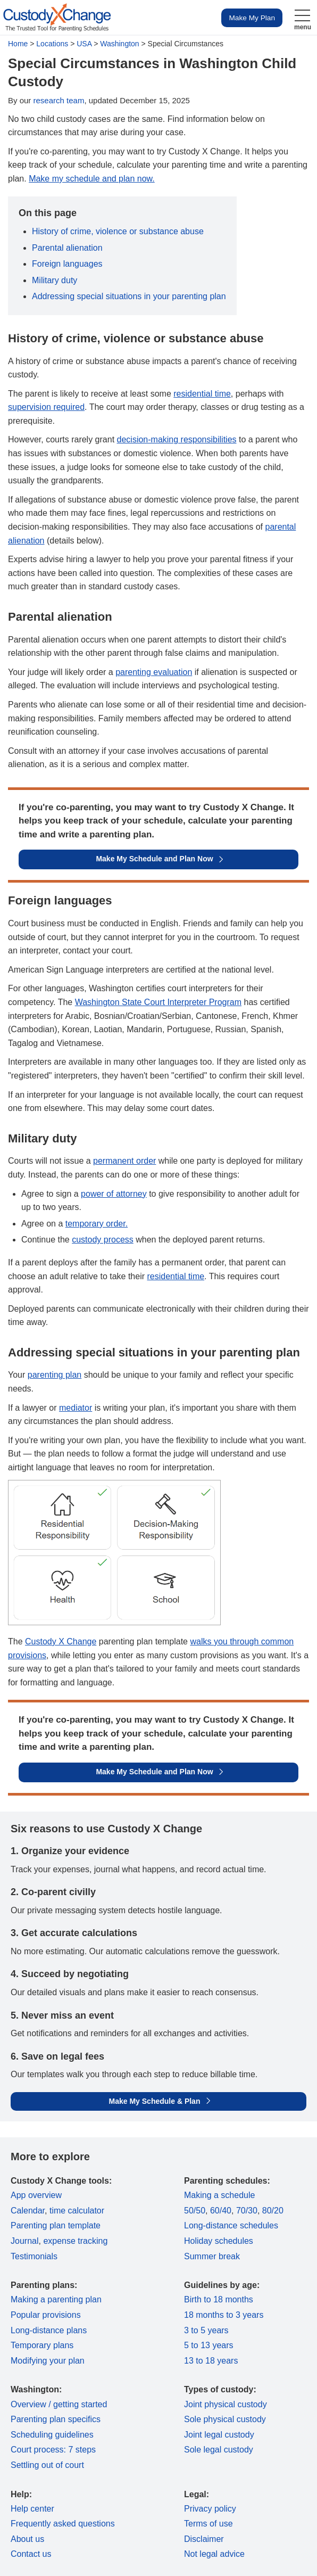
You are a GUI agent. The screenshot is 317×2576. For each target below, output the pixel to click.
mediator (75, 1407)
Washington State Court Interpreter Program (158, 1002)
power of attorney (114, 1193)
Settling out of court (47, 2465)
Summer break (212, 2256)
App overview (36, 2195)
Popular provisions (46, 2314)
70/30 (246, 2210)
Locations (52, 43)
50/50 (194, 2210)
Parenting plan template (56, 2225)
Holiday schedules (218, 2240)
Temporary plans (42, 2345)
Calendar (28, 2210)
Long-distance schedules (231, 2225)
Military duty (54, 280)
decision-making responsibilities (177, 439)
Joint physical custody (225, 2404)
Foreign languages (67, 263)
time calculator (76, 2210)
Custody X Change (60, 1641)
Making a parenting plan (56, 2299)
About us (27, 2539)
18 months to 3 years (223, 2314)
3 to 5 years (206, 2330)
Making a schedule (219, 2195)
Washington (119, 43)
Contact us (31, 2553)
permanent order (124, 1160)
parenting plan (54, 1374)
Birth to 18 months (218, 2299)
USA (84, 43)
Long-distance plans (49, 2330)
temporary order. (96, 1223)
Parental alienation (67, 247)
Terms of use (208, 2523)
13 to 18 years (211, 2360)
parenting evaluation (153, 672)
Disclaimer (204, 2539)
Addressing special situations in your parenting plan (129, 296)
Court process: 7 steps (53, 2449)
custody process (103, 1239)
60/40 (220, 2210)
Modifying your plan (48, 2360)
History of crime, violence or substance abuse (118, 231)
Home (18, 43)
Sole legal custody (218, 2449)
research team (59, 100)
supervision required (46, 406)
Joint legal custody (219, 2434)
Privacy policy (210, 2508)
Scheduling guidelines (52, 2434)
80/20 (272, 2210)
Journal (24, 2240)
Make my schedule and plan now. (92, 178)
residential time (202, 393)
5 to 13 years (208, 2345)
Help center (32, 2508)
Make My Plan (252, 18)
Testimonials (34, 2256)
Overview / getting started (59, 2404)
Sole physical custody (225, 2419)
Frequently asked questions (63, 2523)
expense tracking (75, 2240)
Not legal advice (214, 2553)
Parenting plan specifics (56, 2419)
